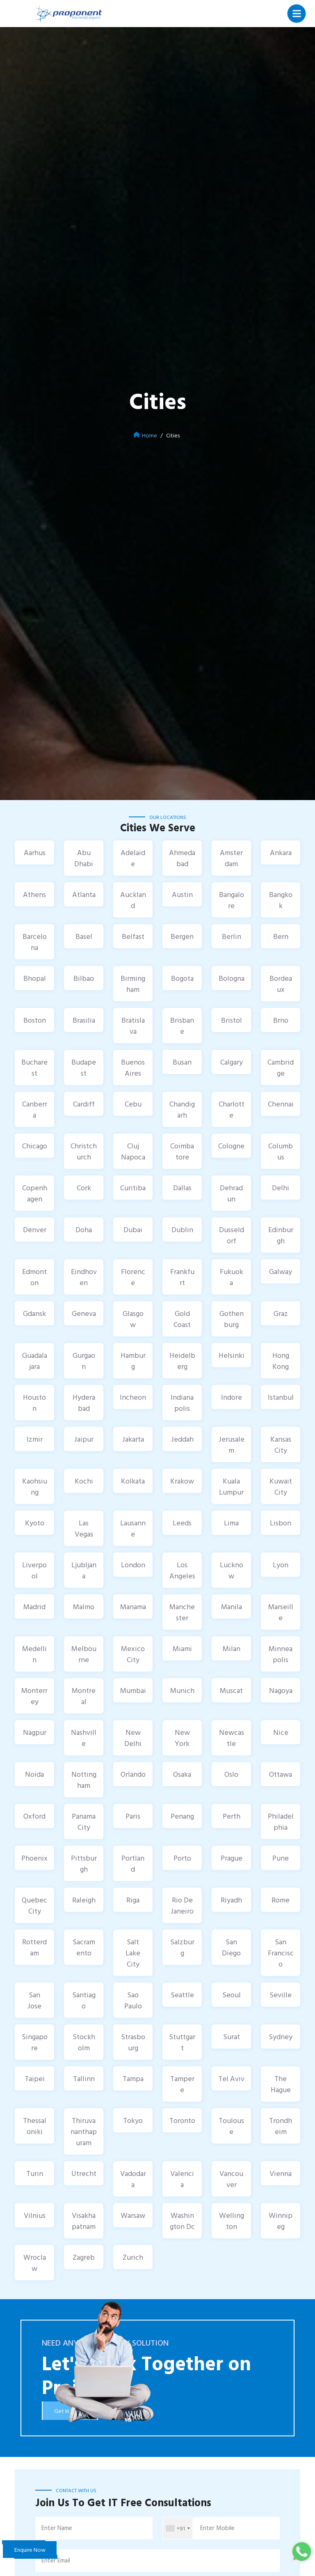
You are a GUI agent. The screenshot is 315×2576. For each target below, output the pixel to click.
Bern (280, 936)
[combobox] (177, 2528)
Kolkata (133, 1480)
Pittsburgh (84, 1863)
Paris (133, 1816)
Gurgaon (84, 1361)
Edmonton (34, 1277)
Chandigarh (182, 1109)
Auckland (133, 900)
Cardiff (84, 1103)
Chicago (34, 1145)
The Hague (281, 2084)
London (133, 1564)
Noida (34, 1774)
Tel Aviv (231, 2078)
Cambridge (280, 1067)
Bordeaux (280, 984)
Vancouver (231, 2179)
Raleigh (84, 1899)
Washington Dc (182, 2221)
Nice (280, 1732)
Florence (133, 1277)
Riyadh (231, 1899)
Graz (281, 1313)
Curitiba (133, 1187)
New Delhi (133, 1738)
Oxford (34, 1816)
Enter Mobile (217, 2527)
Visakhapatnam (84, 2221)
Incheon (133, 1397)
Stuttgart (182, 2042)
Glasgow (133, 1319)
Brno (280, 1020)
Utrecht (83, 2173)
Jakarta (133, 1438)
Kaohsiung (34, 1486)
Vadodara (133, 2179)
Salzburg (182, 1947)
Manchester (182, 1612)
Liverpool (34, 1570)
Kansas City (280, 1444)
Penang (182, 1816)
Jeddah (182, 1438)
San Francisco (281, 1952)
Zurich (133, 2257)
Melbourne (83, 1654)
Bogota (182, 978)
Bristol (231, 1020)
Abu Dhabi (83, 858)
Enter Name (56, 2527)
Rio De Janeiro (182, 1905)
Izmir (35, 1438)
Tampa (133, 2078)
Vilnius (35, 2215)
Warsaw (133, 2215)
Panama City (84, 1821)
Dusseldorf (231, 1235)
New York (182, 1738)
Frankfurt (182, 1277)
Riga (132, 1899)
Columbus (280, 1151)
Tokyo (133, 2120)
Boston (34, 1020)
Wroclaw (34, 2263)
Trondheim (280, 2126)
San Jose (34, 2000)
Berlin (231, 936)
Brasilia (84, 1020)
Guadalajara (34, 1361)
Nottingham (83, 1780)
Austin (182, 894)
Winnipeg (280, 2221)
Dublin (182, 1229)
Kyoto (34, 1522)
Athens (34, 894)
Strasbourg (133, 2042)
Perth (231, 1816)
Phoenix (34, 1857)
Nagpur (34, 1732)
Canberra (34, 1109)
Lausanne (133, 1528)
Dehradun (231, 1193)
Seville (280, 1994)
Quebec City (34, 1905)
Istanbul (281, 1397)
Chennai (281, 1103)
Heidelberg (182, 1361)
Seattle (182, 1994)
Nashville (83, 1738)
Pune (280, 1857)
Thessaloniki (34, 2126)
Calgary (231, 1061)
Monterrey (34, 1696)
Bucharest (34, 1067)
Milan (231, 1648)
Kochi (84, 1480)
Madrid (34, 1606)
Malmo (83, 1606)
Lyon (280, 1564)
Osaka (182, 1774)
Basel (83, 936)
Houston (34, 1403)
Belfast (133, 936)
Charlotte (231, 1109)
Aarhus (35, 852)
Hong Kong (280, 1361)
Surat (231, 2036)
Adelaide (133, 858)
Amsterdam (231, 858)
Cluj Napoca (133, 1151)
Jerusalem (231, 1444)
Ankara (281, 852)
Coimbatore (182, 1151)
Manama (133, 1606)
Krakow (182, 1480)
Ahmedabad (182, 858)
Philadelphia (281, 1821)
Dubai (132, 1229)
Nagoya (280, 1690)
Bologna (231, 978)
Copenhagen (34, 1193)
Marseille (280, 1612)
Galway (280, 1271)
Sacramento (84, 1947)
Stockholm (84, 2042)
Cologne (231, 1145)
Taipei (35, 2078)
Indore (231, 1397)
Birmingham (133, 984)
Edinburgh (280, 1235)
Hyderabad (84, 1403)
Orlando (133, 1774)
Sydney (280, 2036)
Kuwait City (280, 1486)
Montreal (84, 1696)
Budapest (83, 1067)
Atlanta (84, 894)
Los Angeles (182, 1570)
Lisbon (280, 1522)
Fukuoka (231, 1277)
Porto (182, 1857)
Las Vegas (84, 1528)
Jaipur (84, 1438)
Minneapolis (280, 1654)
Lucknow (231, 1570)
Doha (83, 1229)
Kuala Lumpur (231, 1486)
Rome (281, 1899)
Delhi (280, 1187)
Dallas (182, 1187)
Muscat (231, 1690)
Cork (84, 1187)
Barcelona (35, 942)
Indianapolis (182, 1403)
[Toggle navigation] (297, 14)
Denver (34, 1229)
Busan (182, 1061)
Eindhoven (84, 1277)
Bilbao (83, 978)
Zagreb (84, 2257)
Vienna (280, 2173)
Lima (231, 1522)
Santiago (84, 2000)
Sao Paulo (133, 2000)
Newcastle (231, 1738)
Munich (182, 1690)
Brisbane (182, 1025)
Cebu (133, 1103)
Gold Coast (182, 1319)
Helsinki (231, 1355)
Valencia (182, 2179)
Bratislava (133, 1025)
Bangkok (280, 900)
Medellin (34, 1654)
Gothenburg (231, 1319)
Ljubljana (83, 1570)
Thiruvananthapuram (84, 2131)
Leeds (182, 1522)
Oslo (231, 1774)
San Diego (231, 1947)
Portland (132, 1863)
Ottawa (280, 1774)
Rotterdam (34, 1947)
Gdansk (34, 1313)
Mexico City (133, 1654)
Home (149, 435)
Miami (182, 1648)
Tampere (182, 2084)
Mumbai (133, 1690)
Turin (34, 2173)
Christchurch (84, 1151)
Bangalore (231, 900)
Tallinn (84, 2078)
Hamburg (133, 1361)
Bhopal (34, 978)
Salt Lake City (133, 1952)
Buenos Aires (133, 1067)
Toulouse (231, 2126)
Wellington (231, 2221)
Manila (231, 1606)
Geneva (84, 1313)
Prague (231, 1857)
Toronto (182, 2120)
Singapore (35, 2042)
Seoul (231, 1994)
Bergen (182, 936)
